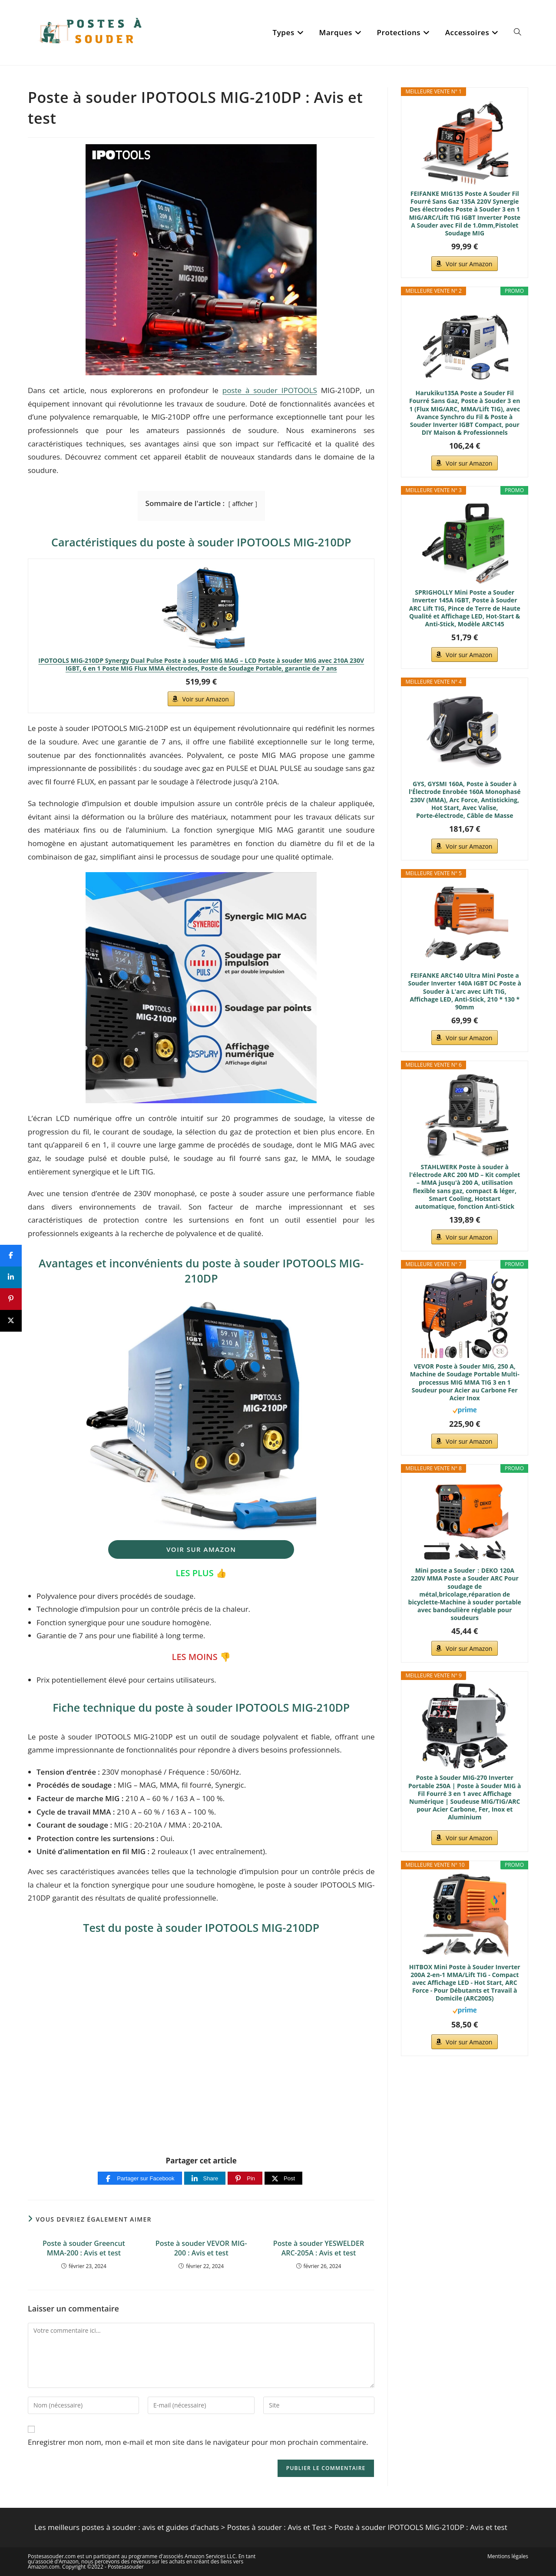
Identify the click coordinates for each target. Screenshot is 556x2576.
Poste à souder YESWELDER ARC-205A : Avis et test (318, 2248)
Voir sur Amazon (205, 699)
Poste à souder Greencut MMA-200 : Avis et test (84, 2248)
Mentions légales (507, 2556)
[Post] (283, 2178)
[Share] (205, 2178)
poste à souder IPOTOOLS (269, 390)
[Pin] (245, 2178)
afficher (242, 503)
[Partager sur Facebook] (139, 2178)
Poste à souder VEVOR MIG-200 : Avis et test (201, 2248)
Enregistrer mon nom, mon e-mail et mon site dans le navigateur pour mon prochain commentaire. (198, 2442)
